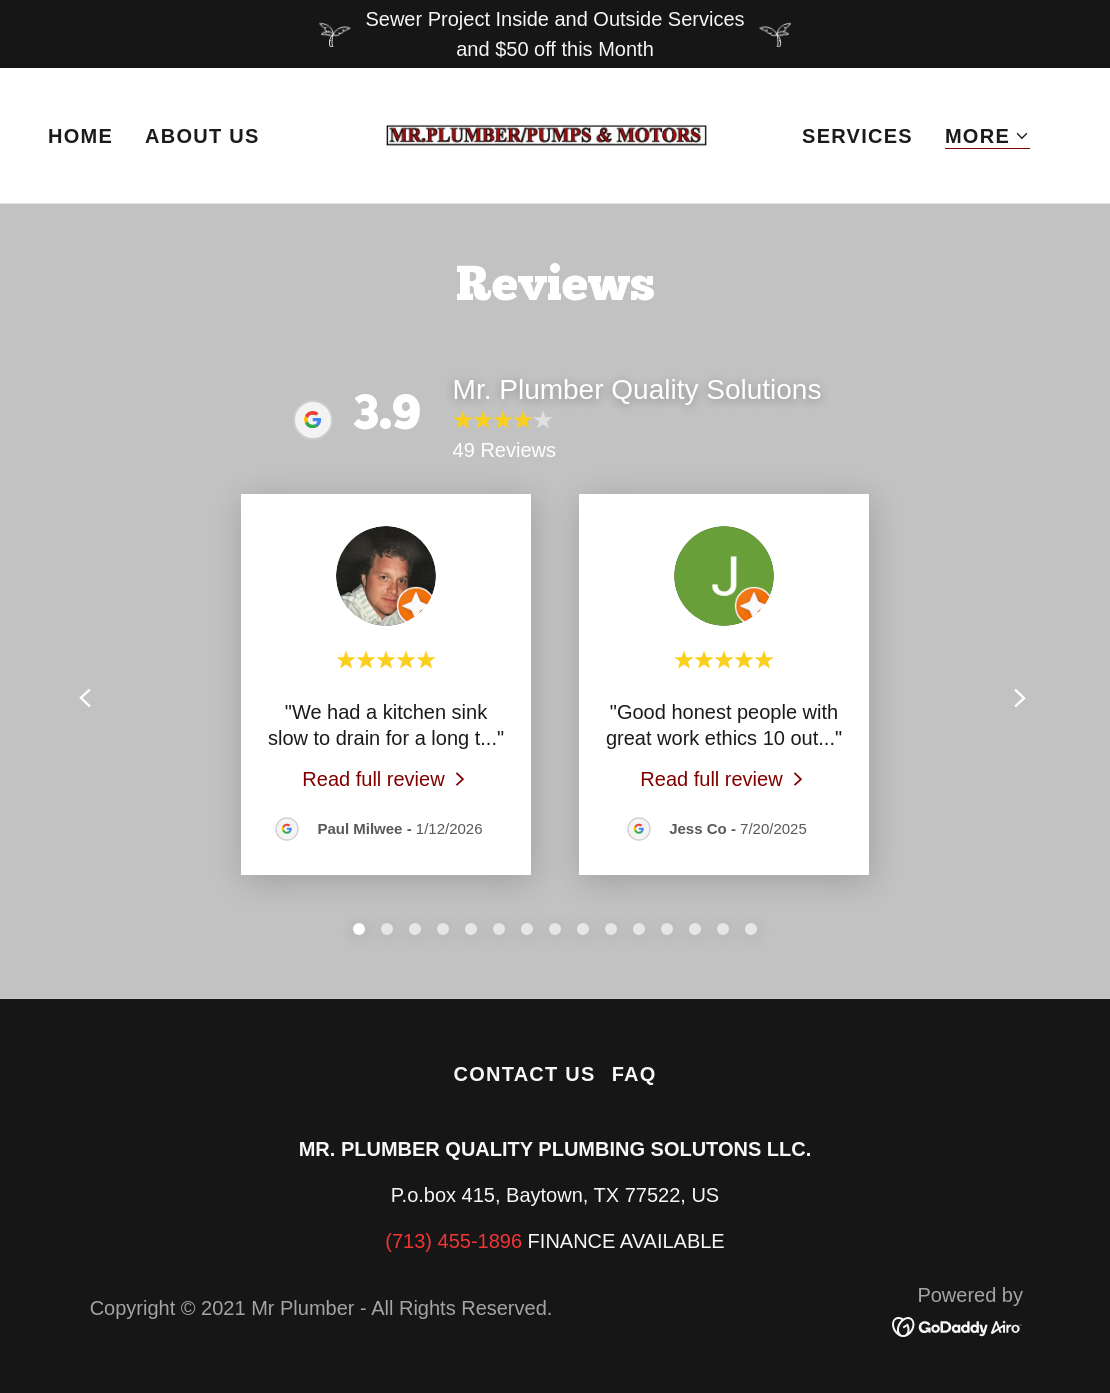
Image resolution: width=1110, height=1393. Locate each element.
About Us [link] (202, 136)
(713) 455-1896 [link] (453, 1241)
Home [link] (80, 136)
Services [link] (857, 136)
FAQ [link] (634, 1074)
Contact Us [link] (524, 1074)
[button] (987, 136)
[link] (555, 134)
